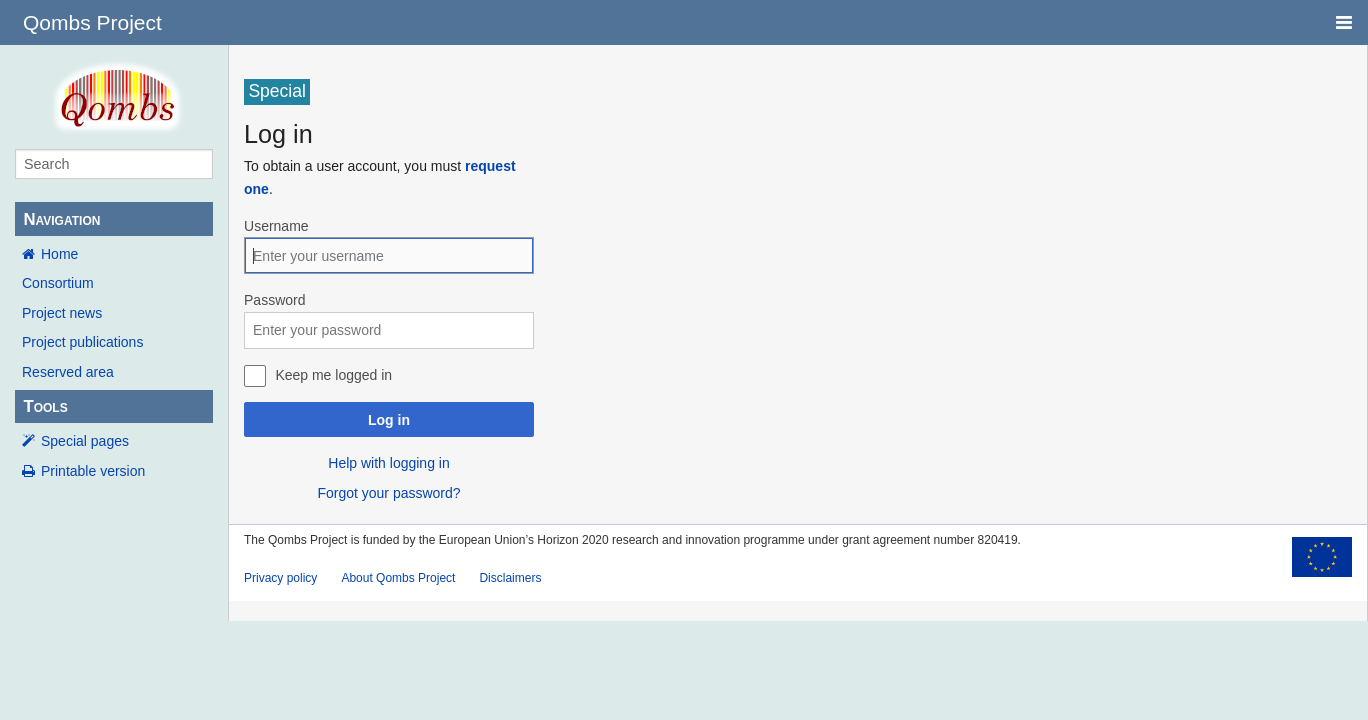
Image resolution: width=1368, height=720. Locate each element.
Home (59, 254)
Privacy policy (280, 578)
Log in (389, 420)
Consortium (58, 283)
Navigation (61, 219)
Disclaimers (510, 578)
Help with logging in (388, 463)
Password (274, 300)
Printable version (93, 471)
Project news (62, 313)
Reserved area (68, 372)
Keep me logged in (333, 375)
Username (276, 226)
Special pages (85, 441)
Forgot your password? (388, 493)
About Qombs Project (398, 578)
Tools (45, 406)
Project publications (82, 342)
